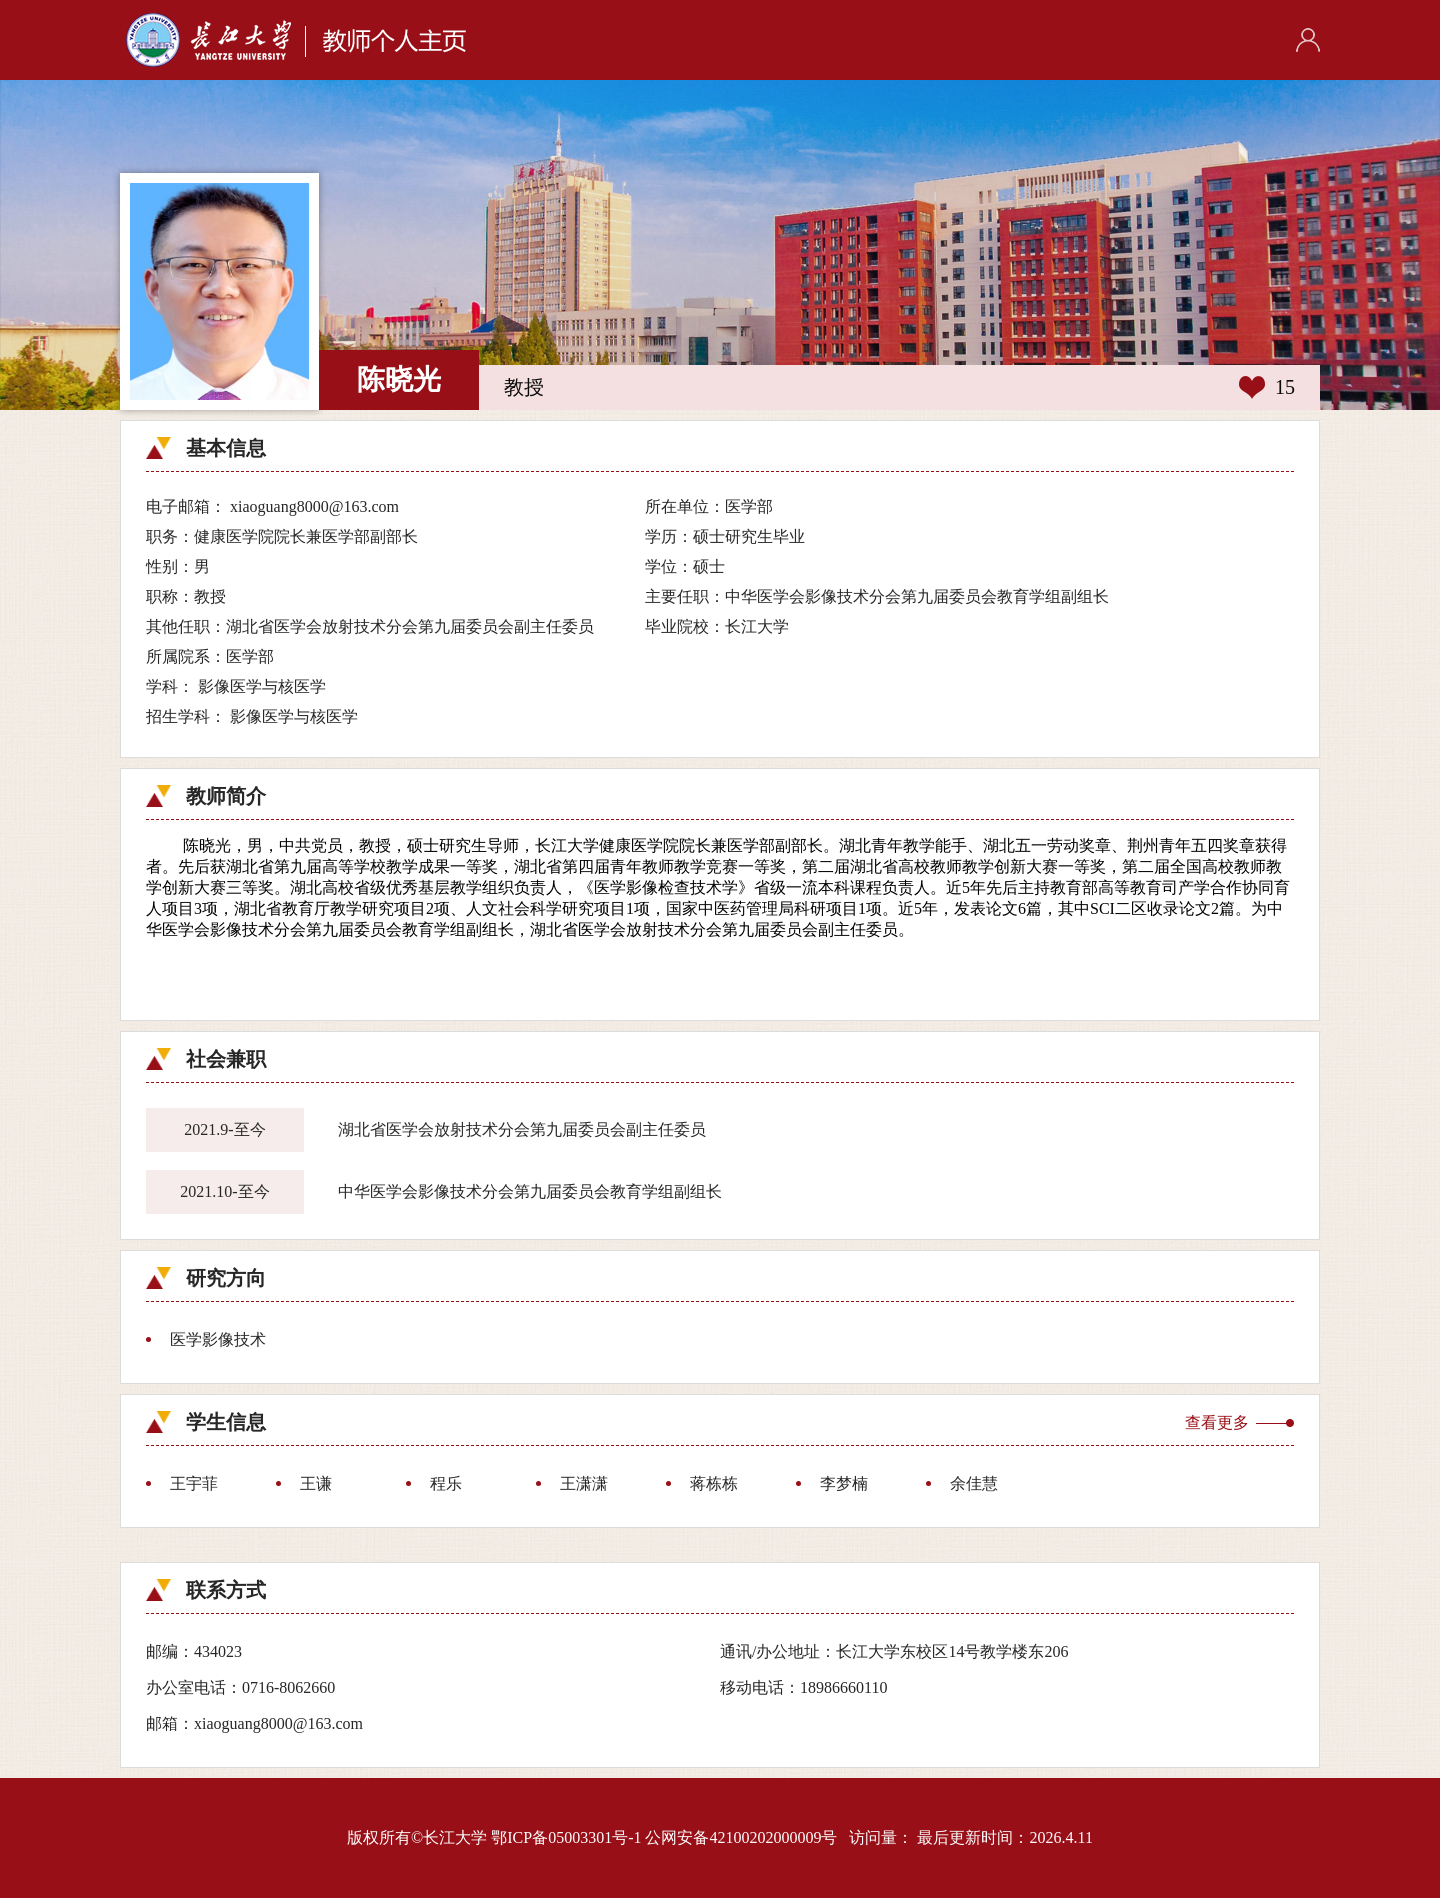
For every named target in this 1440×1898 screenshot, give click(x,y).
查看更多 (1217, 1422)
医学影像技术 (218, 1339)
